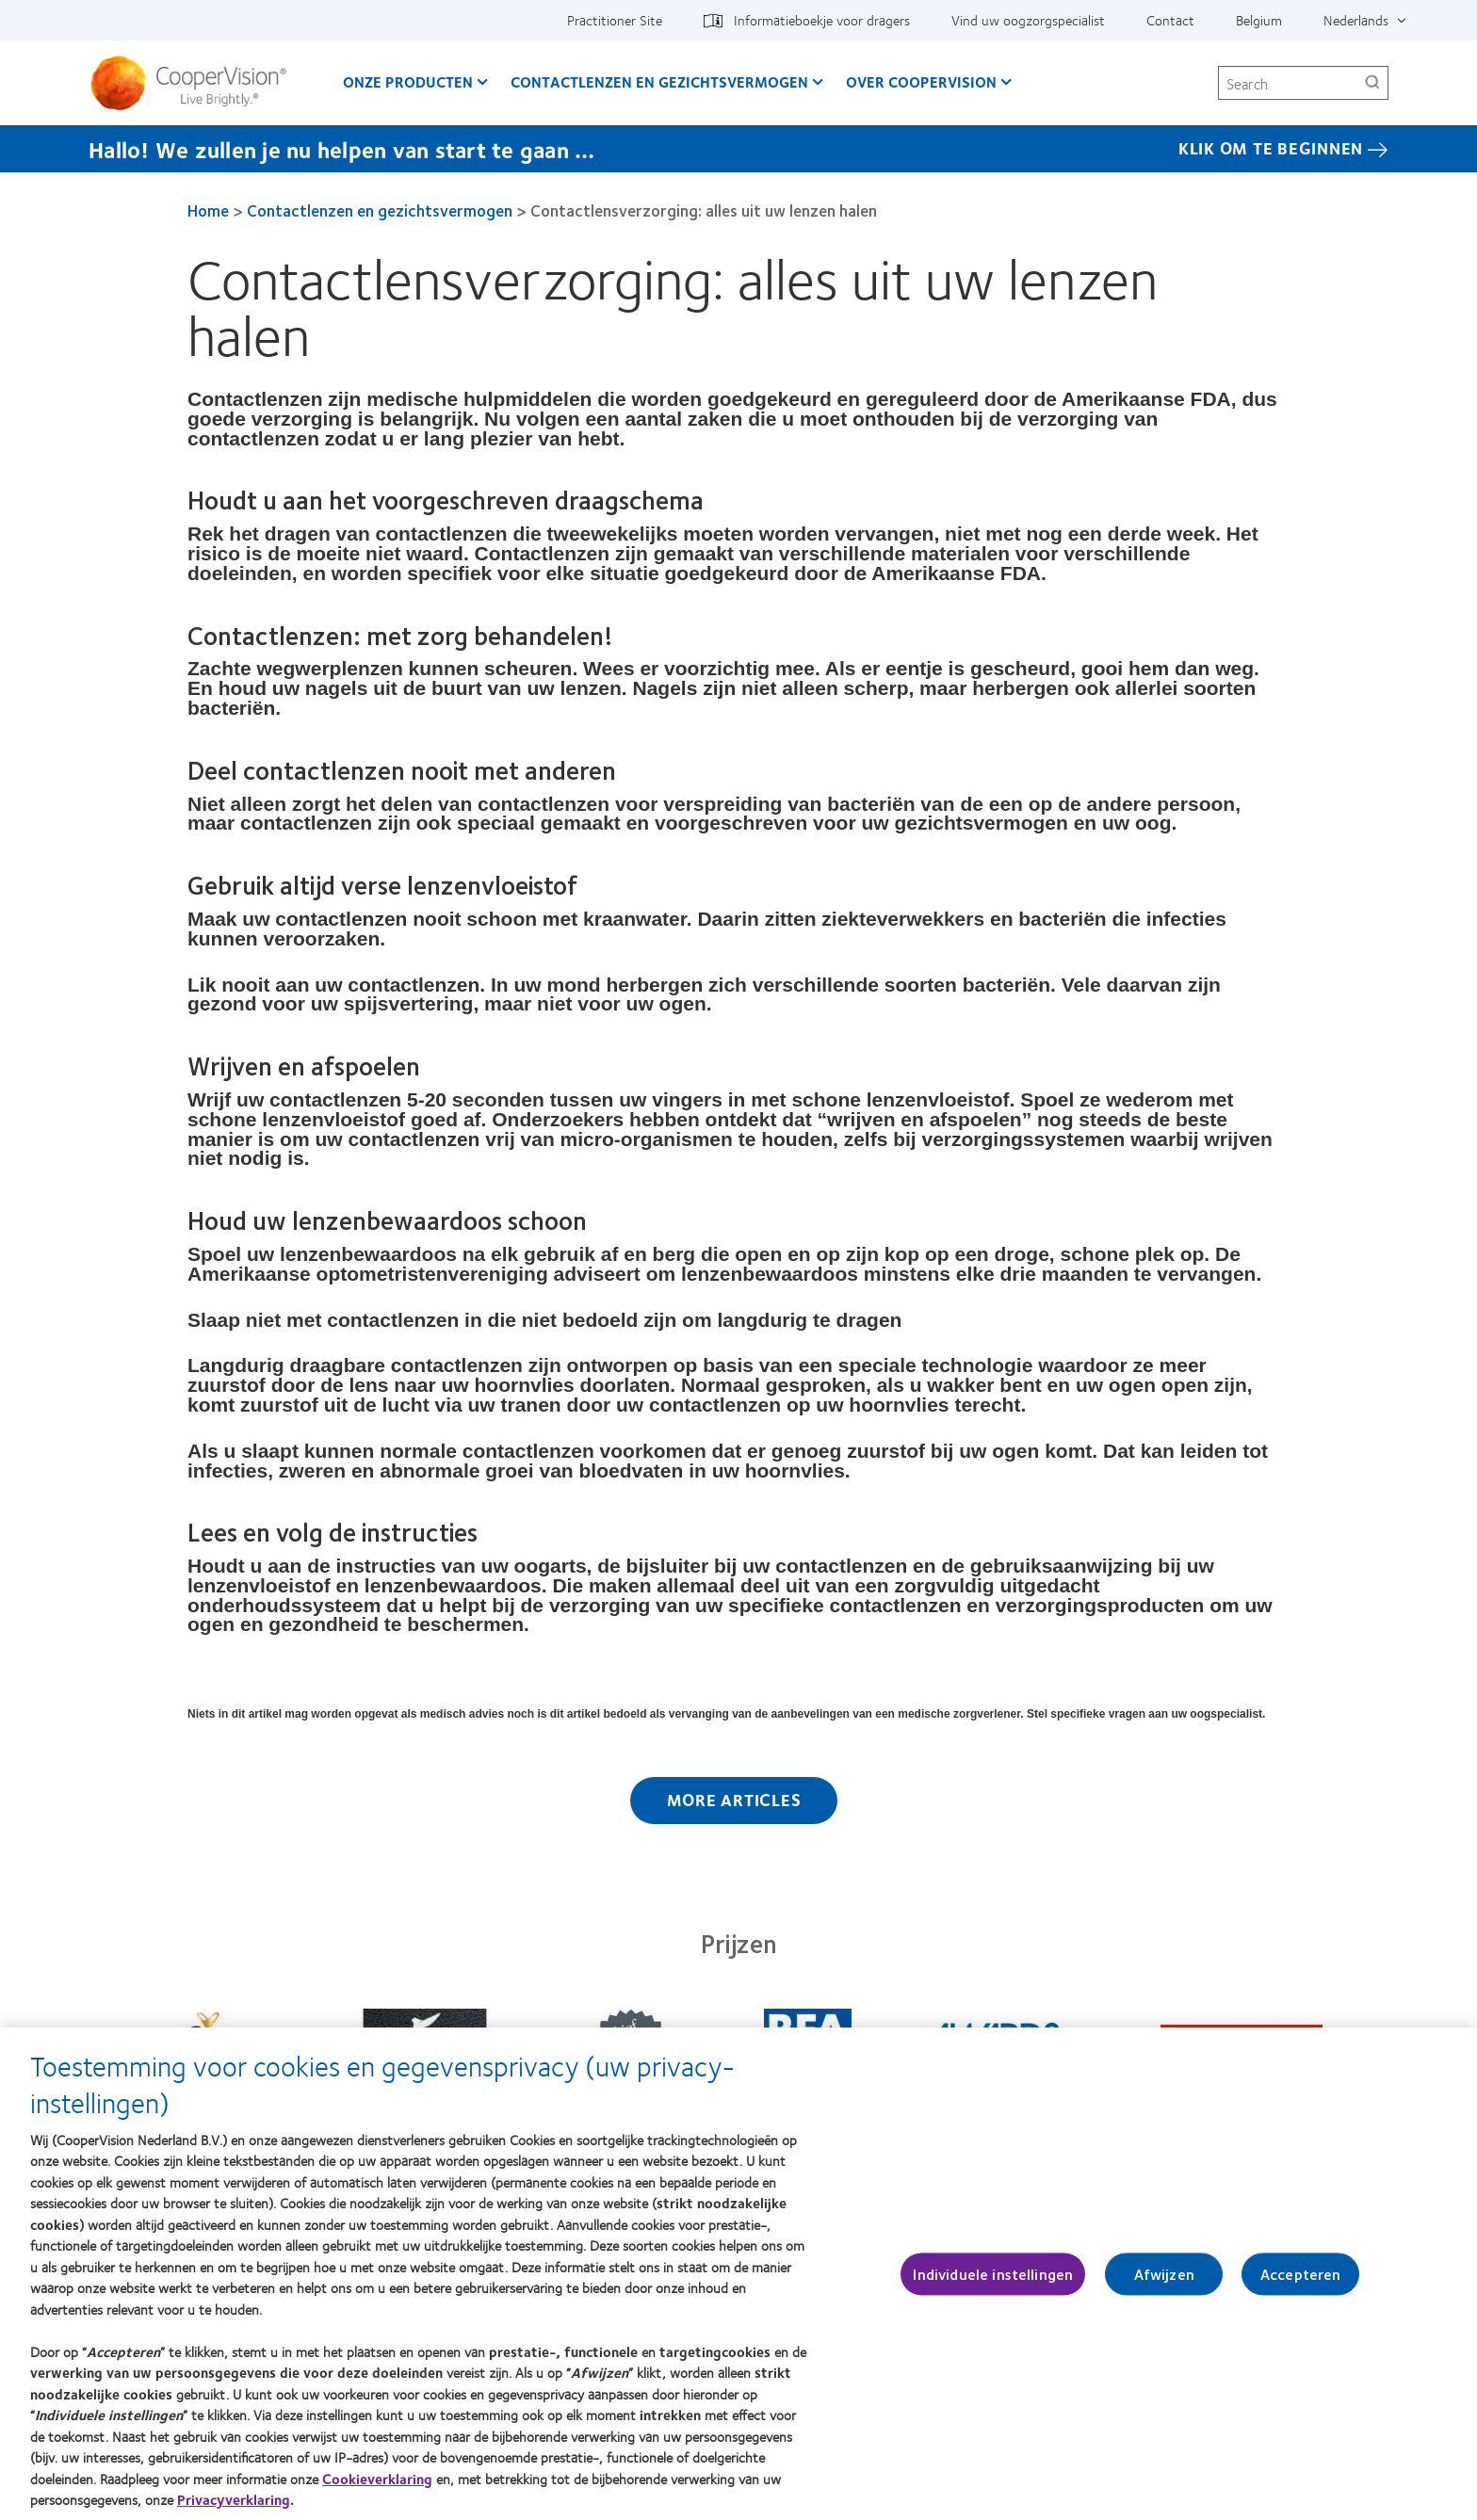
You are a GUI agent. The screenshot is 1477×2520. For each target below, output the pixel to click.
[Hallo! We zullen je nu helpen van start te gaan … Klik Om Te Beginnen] (738, 148)
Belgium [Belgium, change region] (1259, 19)
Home (208, 210)
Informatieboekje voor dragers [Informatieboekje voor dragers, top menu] (822, 19)
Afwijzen (1164, 2283)
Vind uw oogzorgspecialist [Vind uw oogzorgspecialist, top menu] (1028, 19)
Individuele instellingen (993, 2283)
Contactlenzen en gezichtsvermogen (379, 210)
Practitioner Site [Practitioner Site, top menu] (614, 19)
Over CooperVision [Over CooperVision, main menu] (921, 81)
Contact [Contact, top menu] (1170, 19)
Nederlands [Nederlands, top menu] (1355, 19)
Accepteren (1300, 2283)
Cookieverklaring (377, 2488)
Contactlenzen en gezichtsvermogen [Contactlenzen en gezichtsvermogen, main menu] (659, 81)
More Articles (734, 1799)
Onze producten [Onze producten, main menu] (408, 81)
